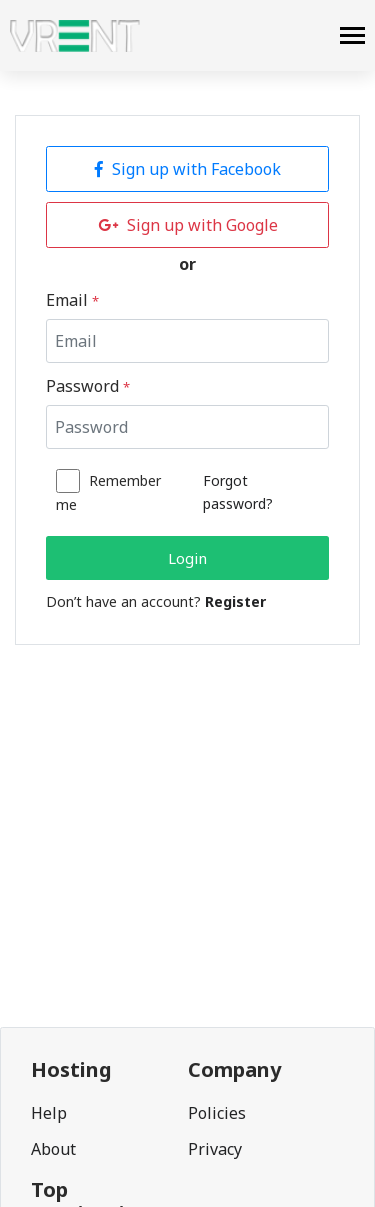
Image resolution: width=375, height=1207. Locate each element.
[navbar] (352, 37)
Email (72, 300)
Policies (217, 1113)
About (53, 1149)
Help (49, 1113)
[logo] (75, 36)
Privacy (215, 1149)
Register (235, 601)
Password (88, 386)
